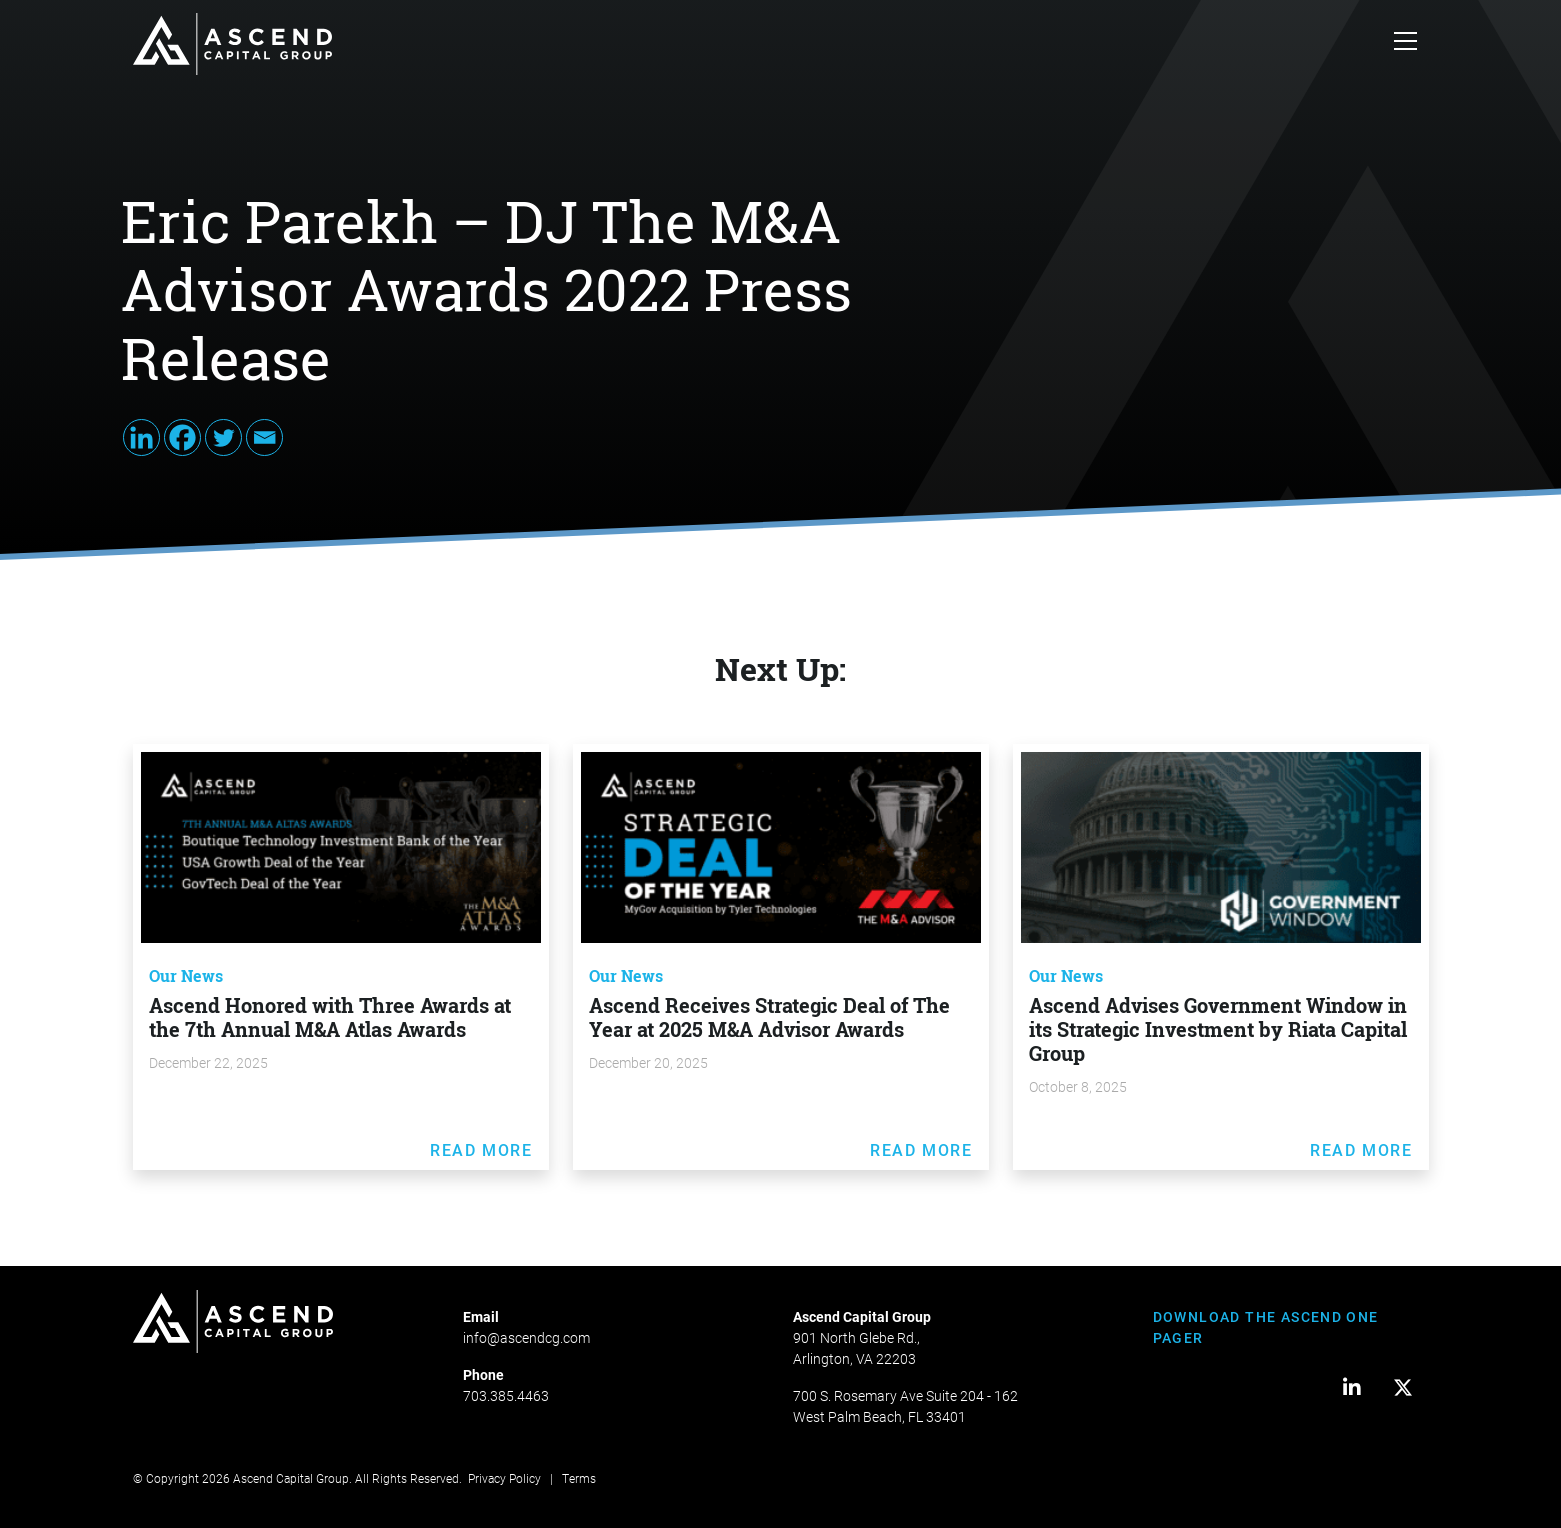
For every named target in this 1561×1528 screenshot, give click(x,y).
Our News (186, 976)
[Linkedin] (141, 437)
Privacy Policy (504, 1478)
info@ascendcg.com (526, 1337)
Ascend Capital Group (291, 1478)
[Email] (264, 437)
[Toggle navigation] (1405, 44)
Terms (579, 1478)
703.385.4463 (506, 1395)
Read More (481, 1149)
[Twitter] (223, 437)
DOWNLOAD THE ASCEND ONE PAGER (1266, 1327)
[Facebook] (182, 437)
